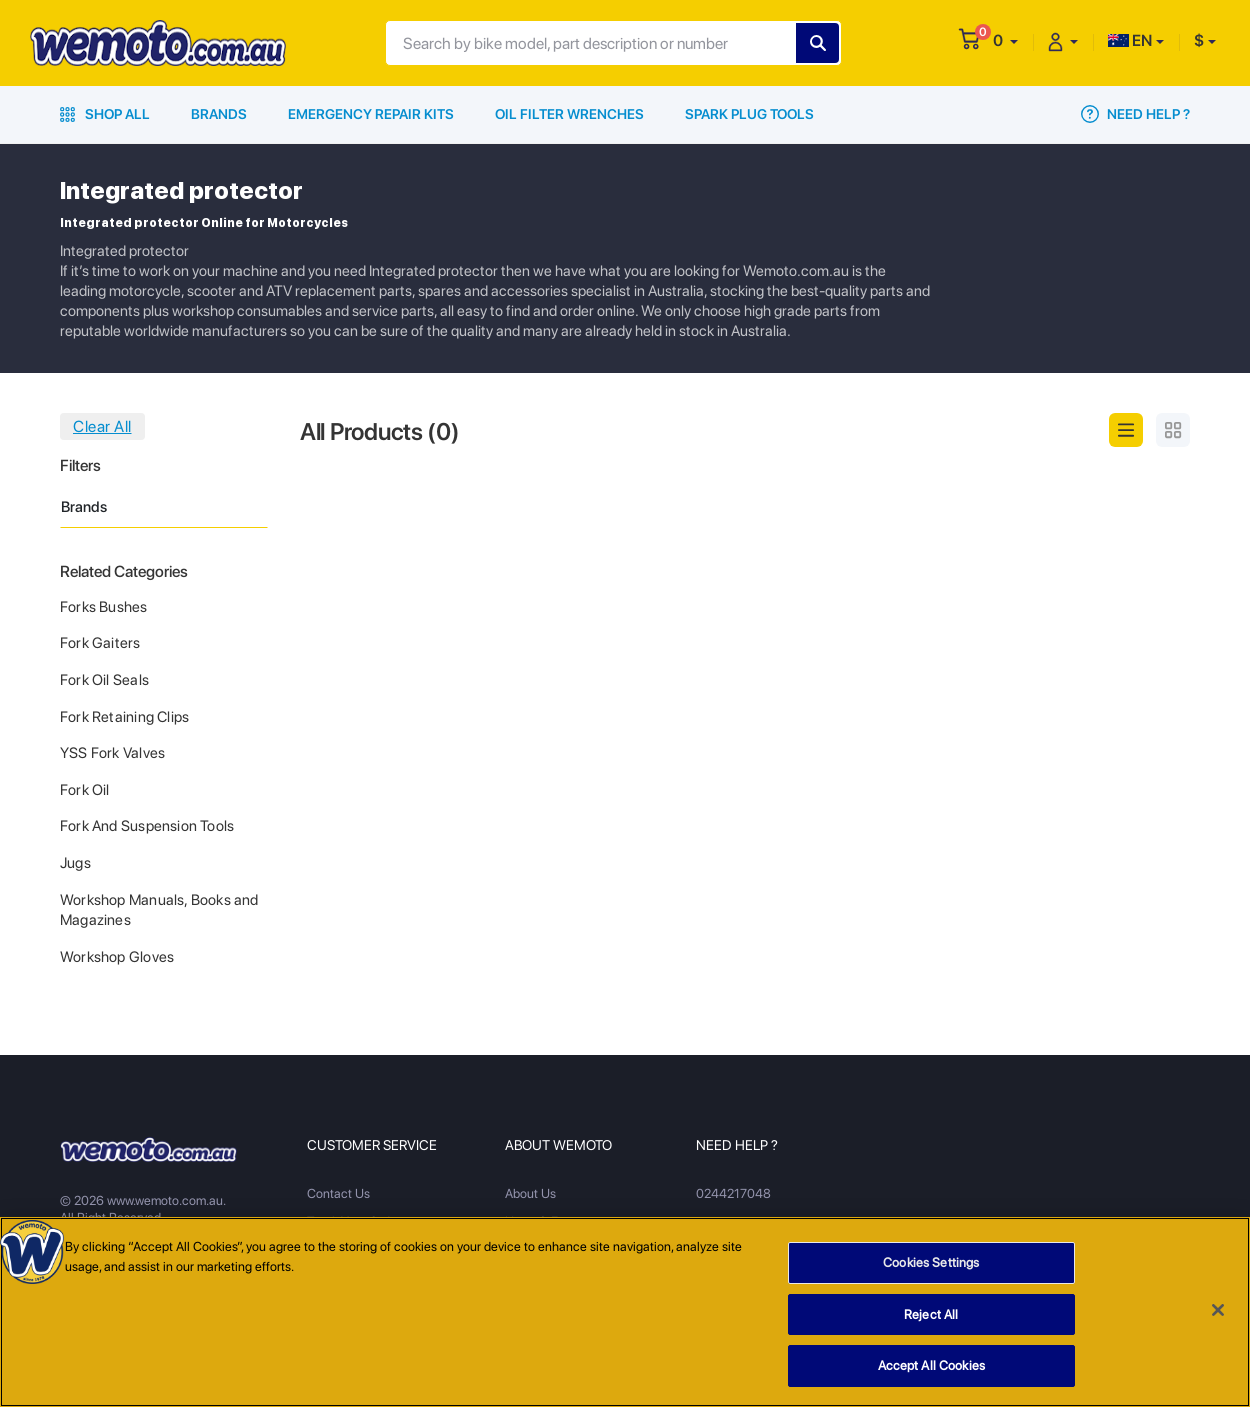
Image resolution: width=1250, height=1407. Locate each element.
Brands (219, 114)
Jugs (75, 863)
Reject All (931, 1317)
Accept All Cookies (931, 1368)
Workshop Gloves (117, 957)
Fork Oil (85, 790)
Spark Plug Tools (749, 114)
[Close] (1218, 1313)
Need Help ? (1135, 114)
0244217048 (733, 1193)
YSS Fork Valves (112, 753)
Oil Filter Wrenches (569, 114)
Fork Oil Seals (104, 680)
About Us (530, 1193)
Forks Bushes (104, 607)
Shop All (105, 114)
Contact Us (338, 1193)
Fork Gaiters (100, 643)
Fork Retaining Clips (124, 717)
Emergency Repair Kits (371, 114)
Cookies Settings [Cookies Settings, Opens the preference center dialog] (931, 1265)
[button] (1005, 40)
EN (1130, 40)
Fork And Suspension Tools (147, 826)
